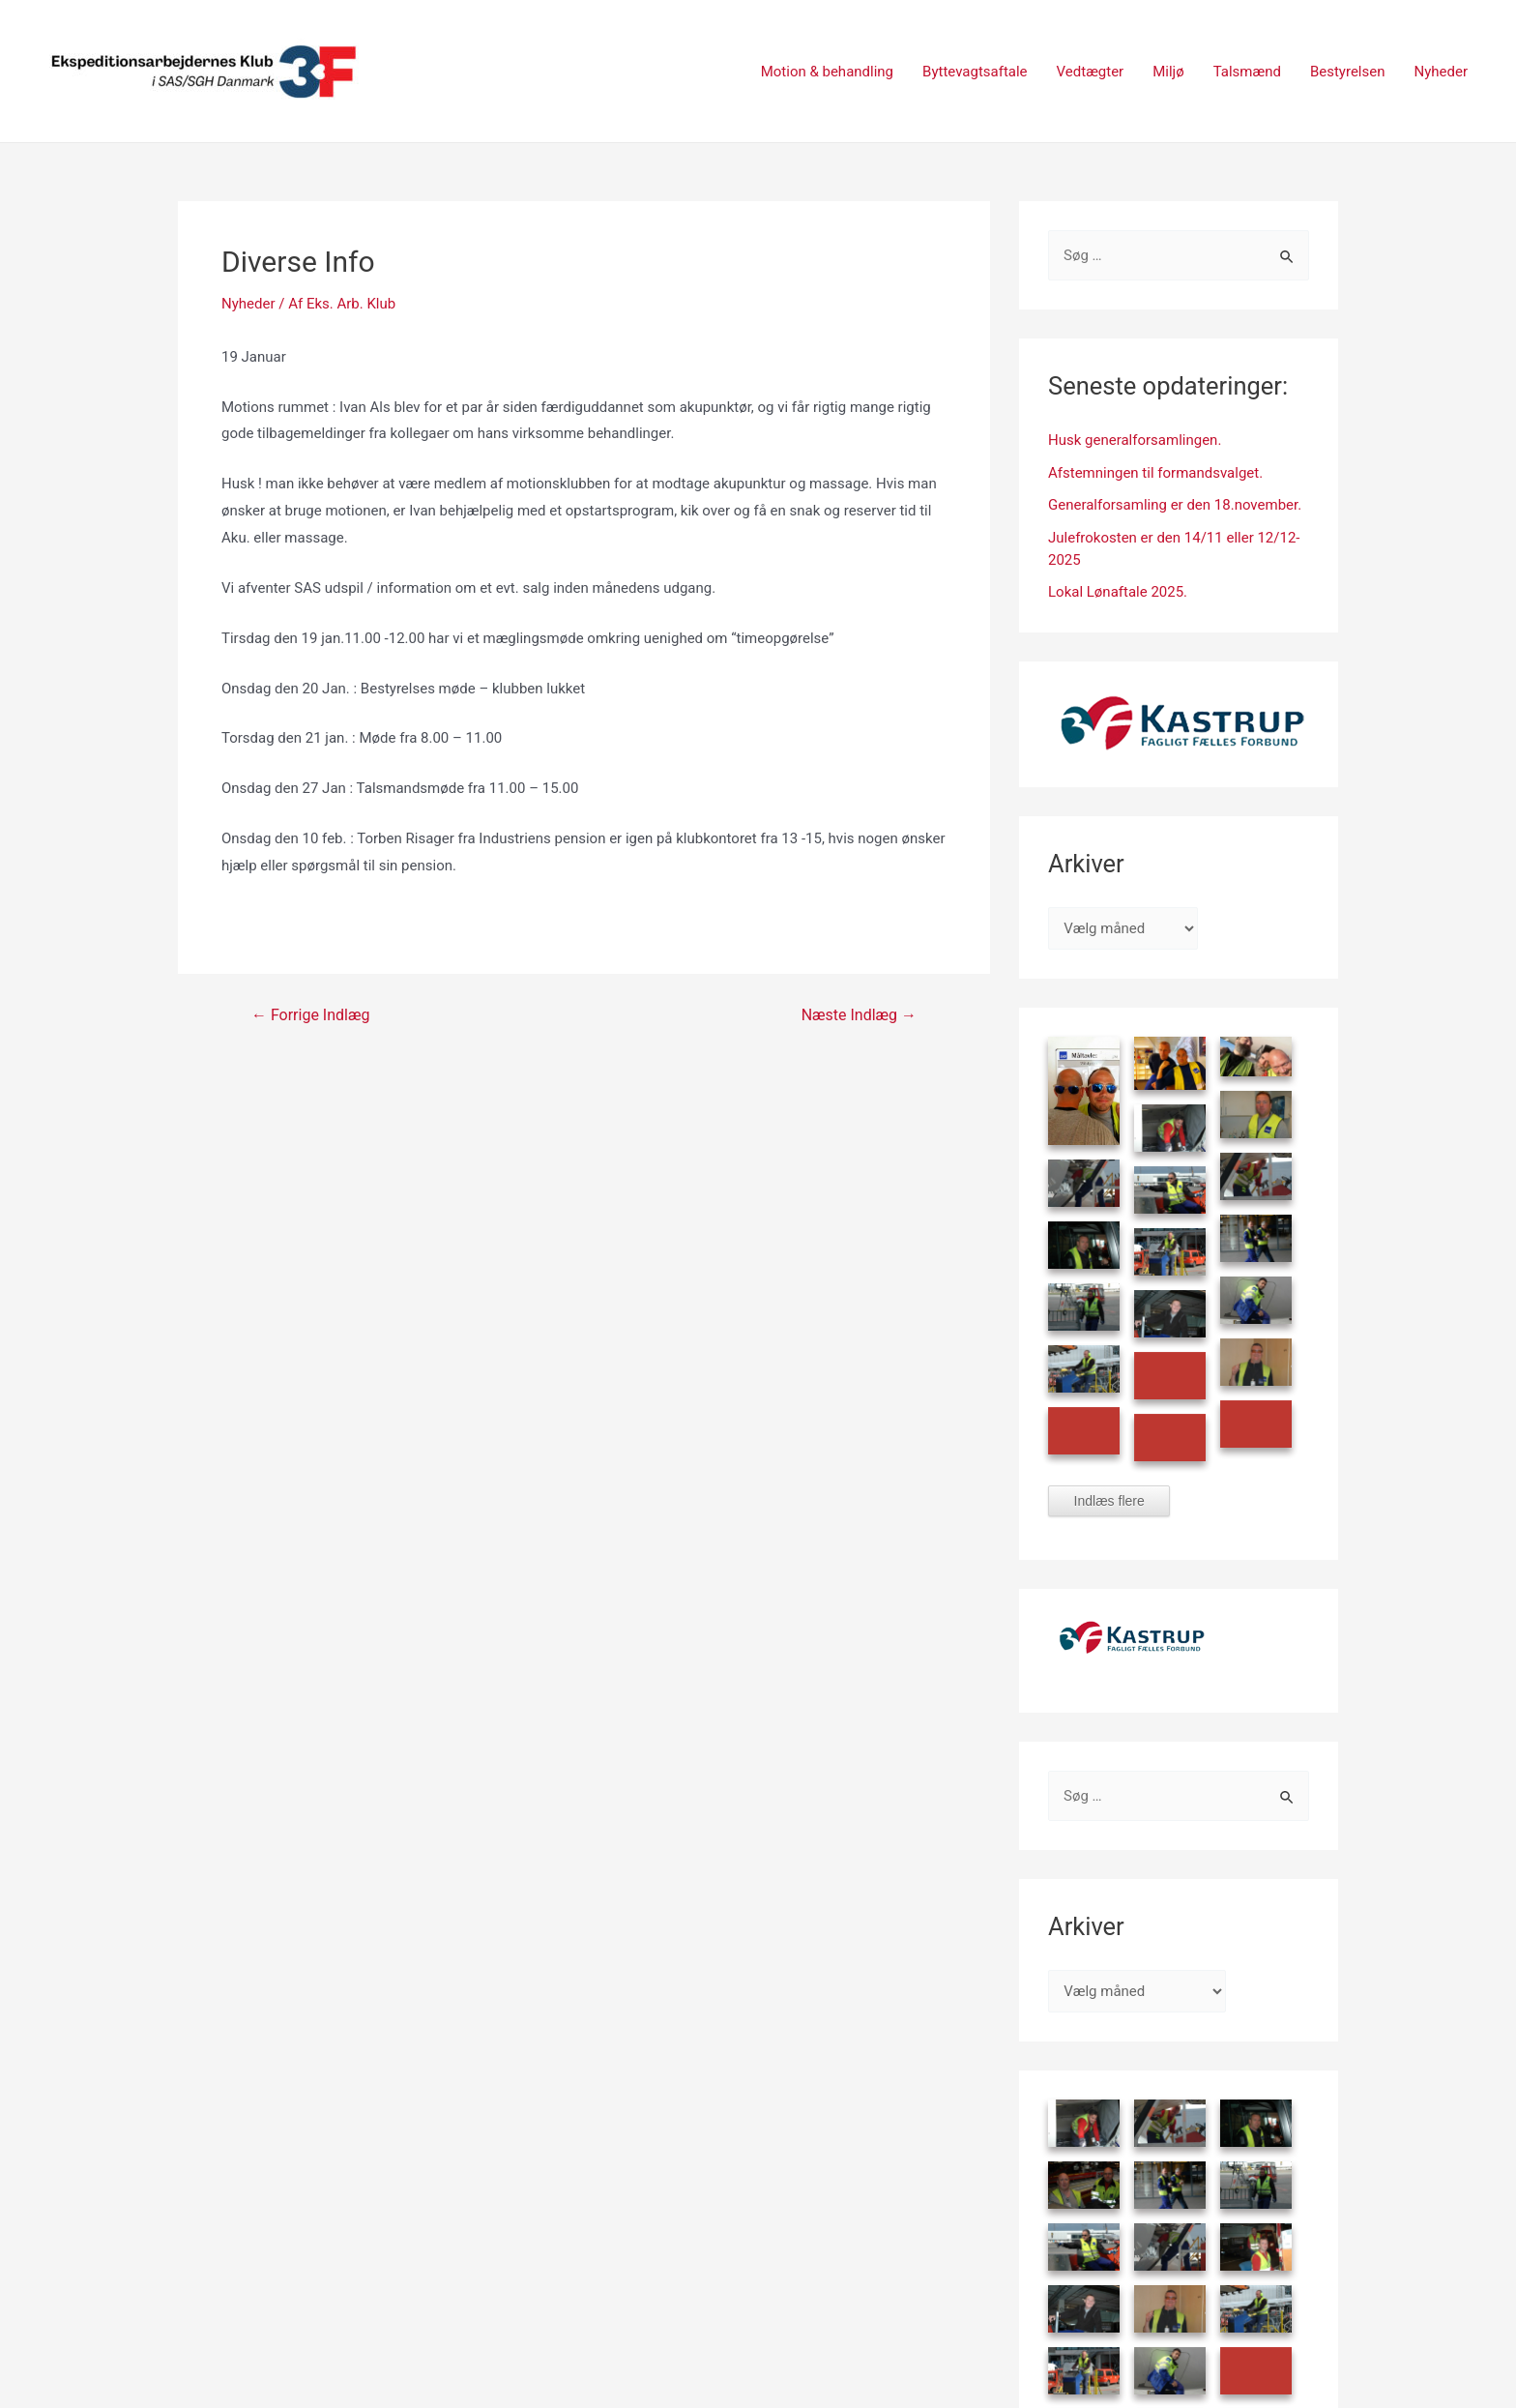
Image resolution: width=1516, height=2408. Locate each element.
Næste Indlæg (859, 1015)
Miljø (1167, 71)
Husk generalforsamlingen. (1134, 440)
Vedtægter (1090, 71)
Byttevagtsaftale (975, 71)
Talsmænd (1247, 71)
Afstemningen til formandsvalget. (1155, 473)
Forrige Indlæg (310, 1015)
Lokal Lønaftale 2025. (1117, 592)
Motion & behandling (827, 71)
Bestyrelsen (1347, 71)
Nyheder (1441, 71)
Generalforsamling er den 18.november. (1174, 505)
